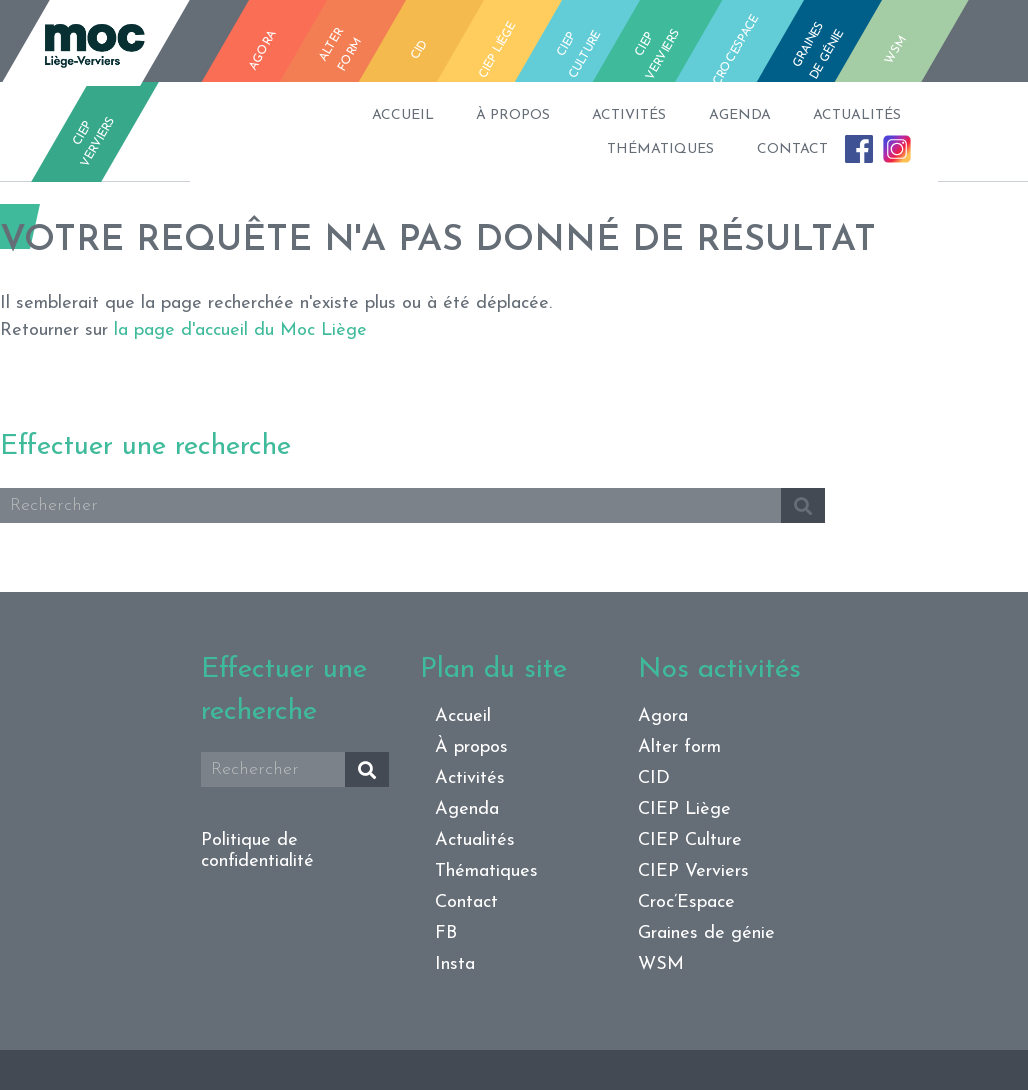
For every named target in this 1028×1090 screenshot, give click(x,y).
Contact (732, 149)
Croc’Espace (686, 902)
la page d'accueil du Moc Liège (240, 330)
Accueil (289, 115)
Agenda (694, 115)
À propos (422, 115)
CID (654, 778)
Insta (883, 142)
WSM (661, 964)
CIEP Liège (684, 809)
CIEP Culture (690, 840)
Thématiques (578, 149)
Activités (561, 115)
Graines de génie (706, 933)
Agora (663, 716)
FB (828, 148)
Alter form (679, 747)
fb (974, 48)
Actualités (834, 115)
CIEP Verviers (693, 871)
